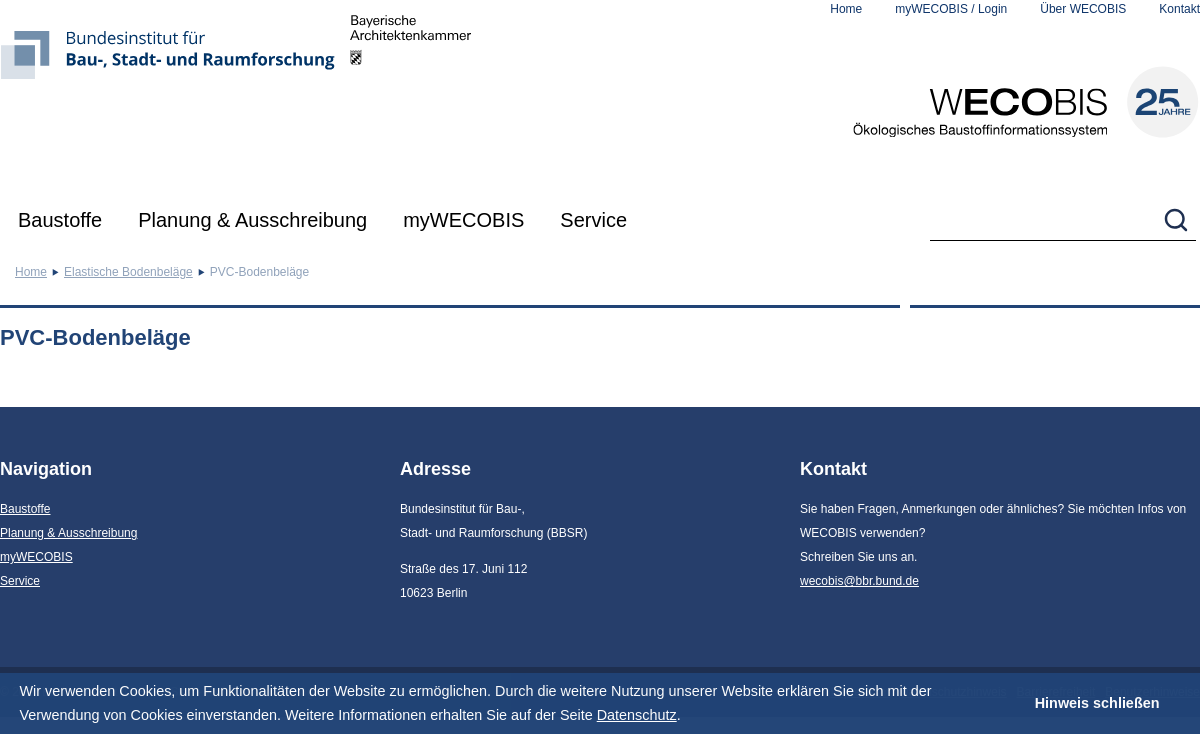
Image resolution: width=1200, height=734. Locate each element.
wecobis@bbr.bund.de (859, 581)
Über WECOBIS (1083, 9)
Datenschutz (637, 715)
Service (593, 220)
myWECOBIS (463, 220)
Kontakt (1179, 9)
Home (846, 9)
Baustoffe (60, 220)
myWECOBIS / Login (951, 9)
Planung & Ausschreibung (252, 220)
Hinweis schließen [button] (1097, 703)
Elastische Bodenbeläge (128, 272)
